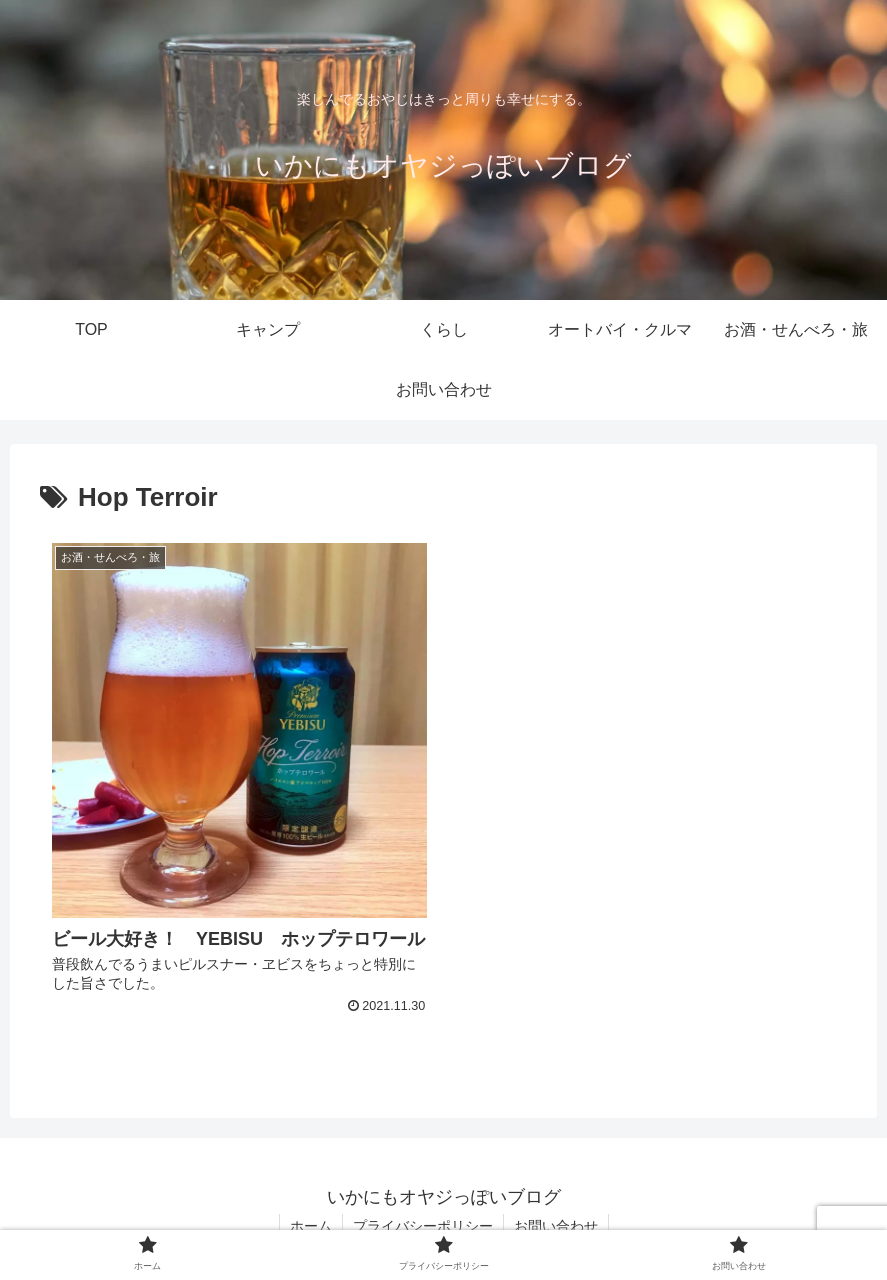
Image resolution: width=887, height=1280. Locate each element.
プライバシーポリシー (423, 1226)
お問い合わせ (556, 1226)
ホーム (311, 1226)
